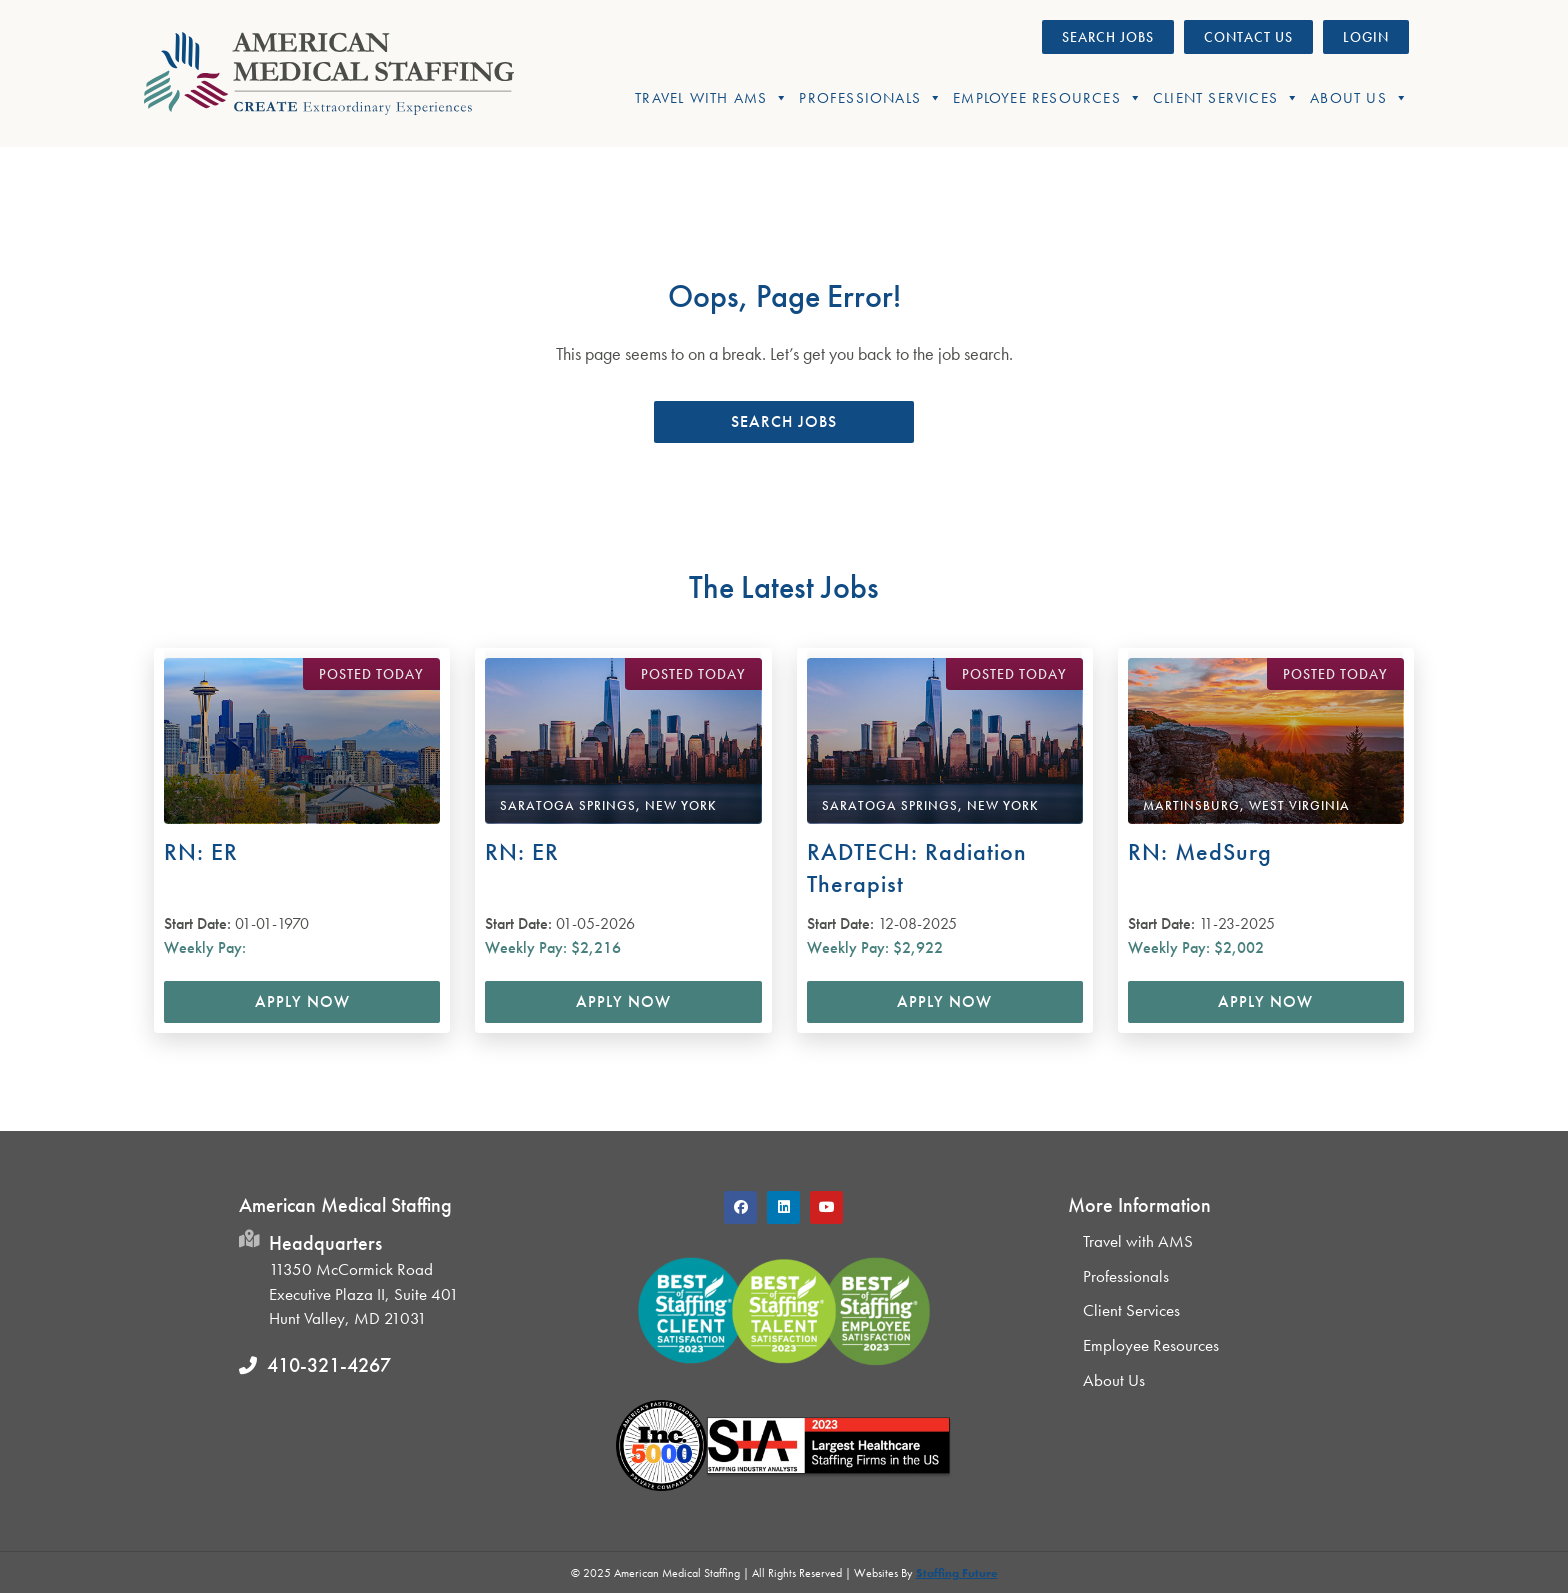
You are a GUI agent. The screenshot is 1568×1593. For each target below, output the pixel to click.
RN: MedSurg (1200, 851)
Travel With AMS (712, 98)
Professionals (871, 98)
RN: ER (201, 851)
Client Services (1226, 98)
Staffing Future (957, 1573)
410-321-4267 (329, 1365)
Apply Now (302, 1001)
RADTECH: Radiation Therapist (917, 867)
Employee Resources (1048, 98)
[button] (784, 422)
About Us (1359, 98)
